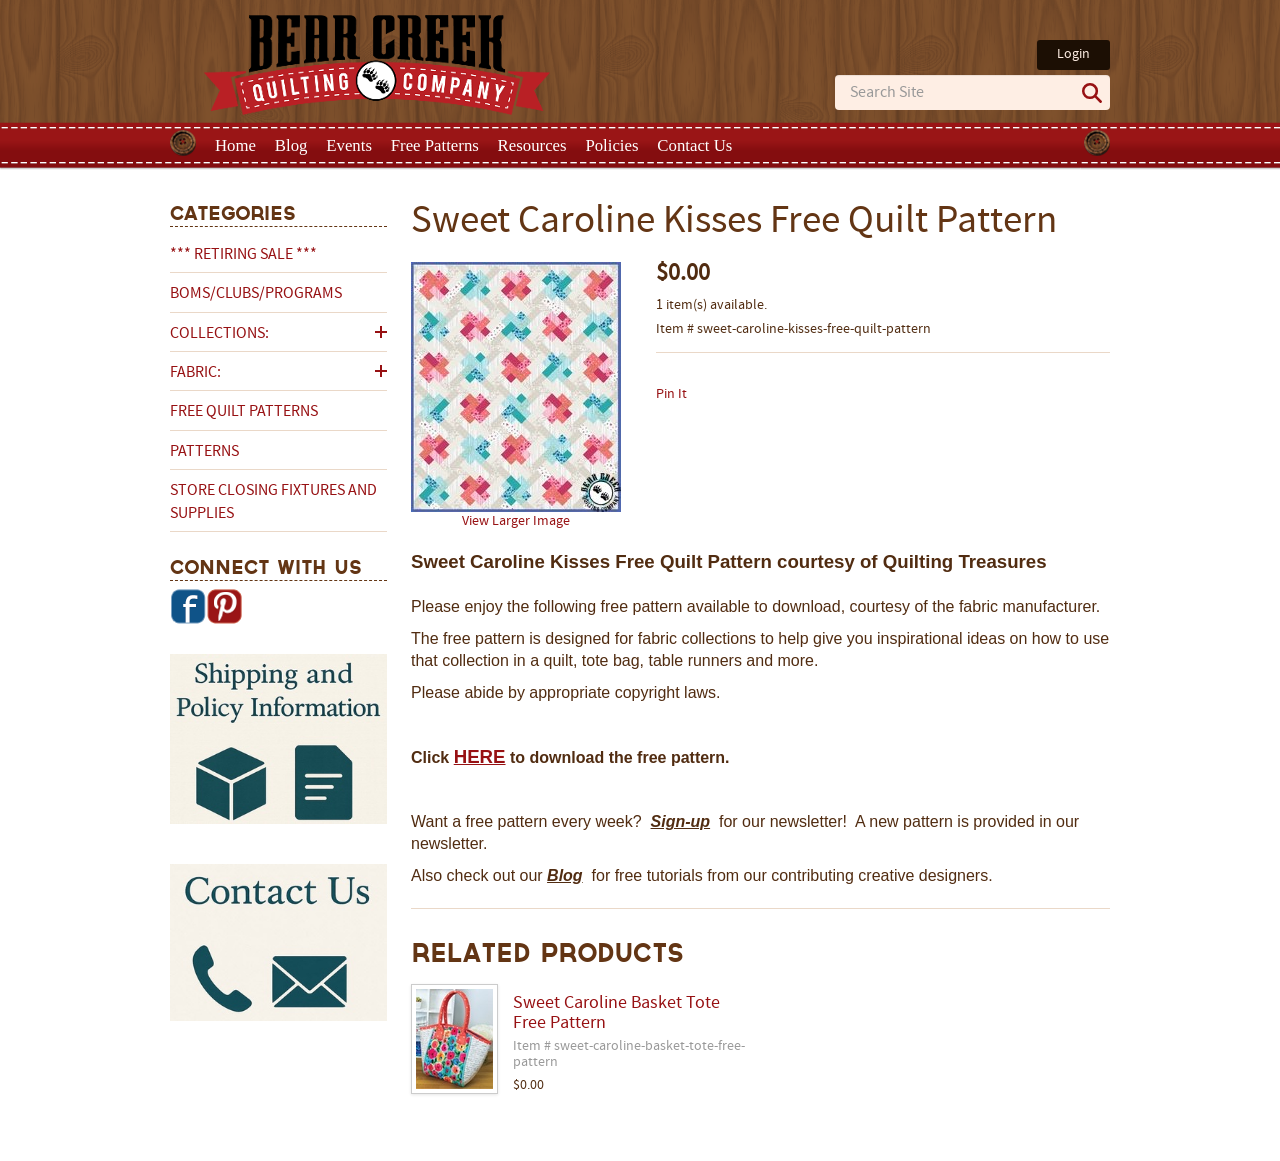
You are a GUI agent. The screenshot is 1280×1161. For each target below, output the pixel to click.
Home (235, 145)
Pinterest (224, 606)
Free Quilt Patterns (244, 412)
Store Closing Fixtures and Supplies (273, 502)
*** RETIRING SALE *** (243, 255)
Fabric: (195, 373)
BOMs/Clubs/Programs (256, 294)
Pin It (671, 394)
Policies (611, 145)
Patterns (204, 452)
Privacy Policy (797, 1144)
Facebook (188, 606)
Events (349, 145)
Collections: (219, 334)
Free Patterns (435, 145)
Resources (532, 145)
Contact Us (694, 145)
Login (1073, 54)
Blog (291, 145)
